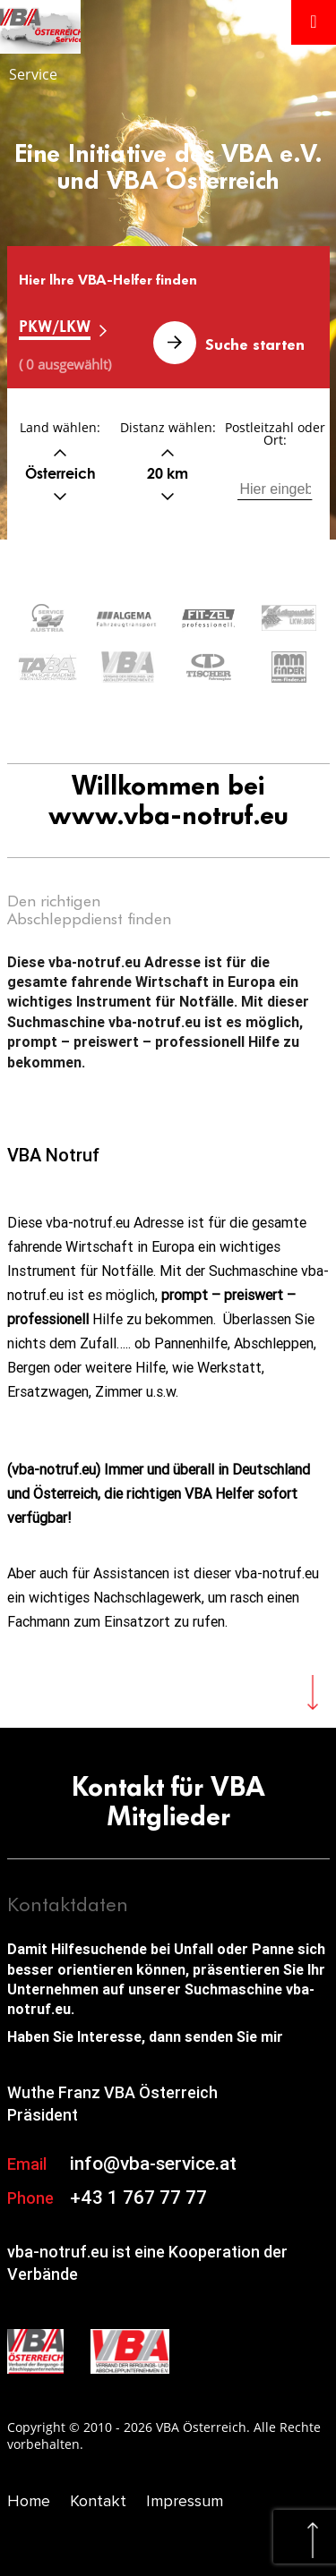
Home (28, 2501)
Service (33, 74)
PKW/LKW (54, 326)
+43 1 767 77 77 (138, 2197)
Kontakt (98, 2501)
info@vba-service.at (153, 2163)
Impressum (184, 2501)
